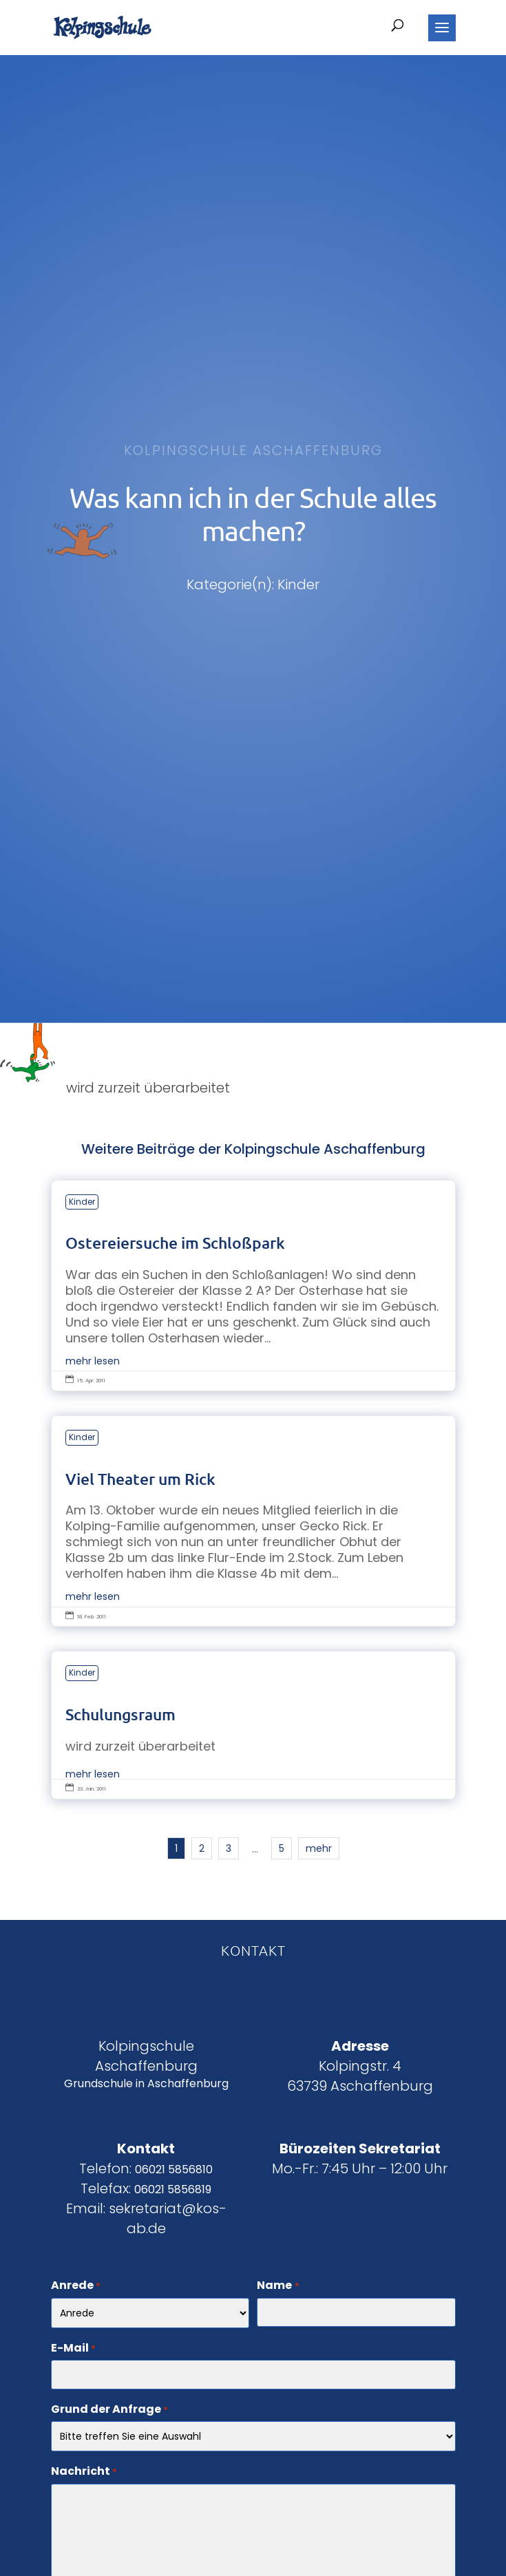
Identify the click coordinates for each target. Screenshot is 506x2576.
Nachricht (84, 2472)
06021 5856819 (172, 2189)
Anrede (76, 2286)
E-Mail (73, 2349)
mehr (319, 1848)
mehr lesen (92, 1361)
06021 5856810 (174, 2169)
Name (278, 2286)
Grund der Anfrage (109, 2410)
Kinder (82, 1201)
